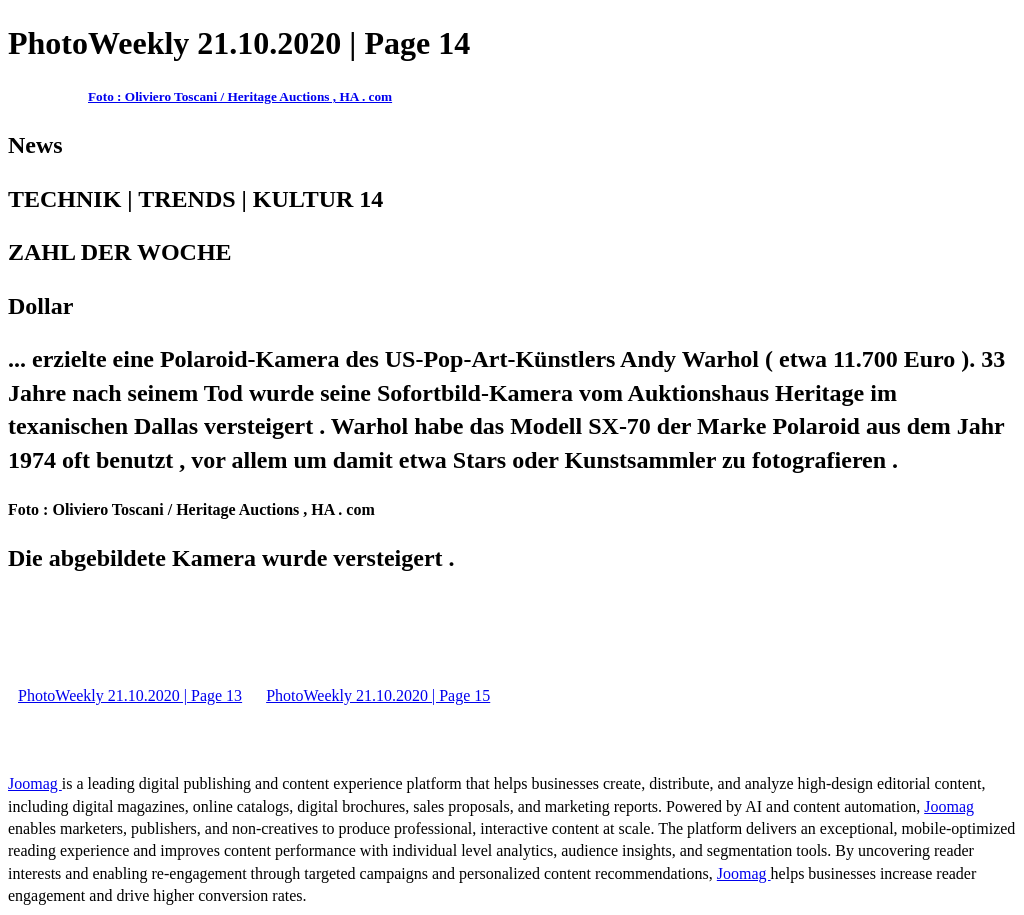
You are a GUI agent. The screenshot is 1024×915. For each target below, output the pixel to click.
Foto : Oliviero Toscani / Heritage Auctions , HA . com (240, 96)
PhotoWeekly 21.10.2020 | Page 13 (130, 695)
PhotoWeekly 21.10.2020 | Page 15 (378, 695)
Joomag (35, 783)
